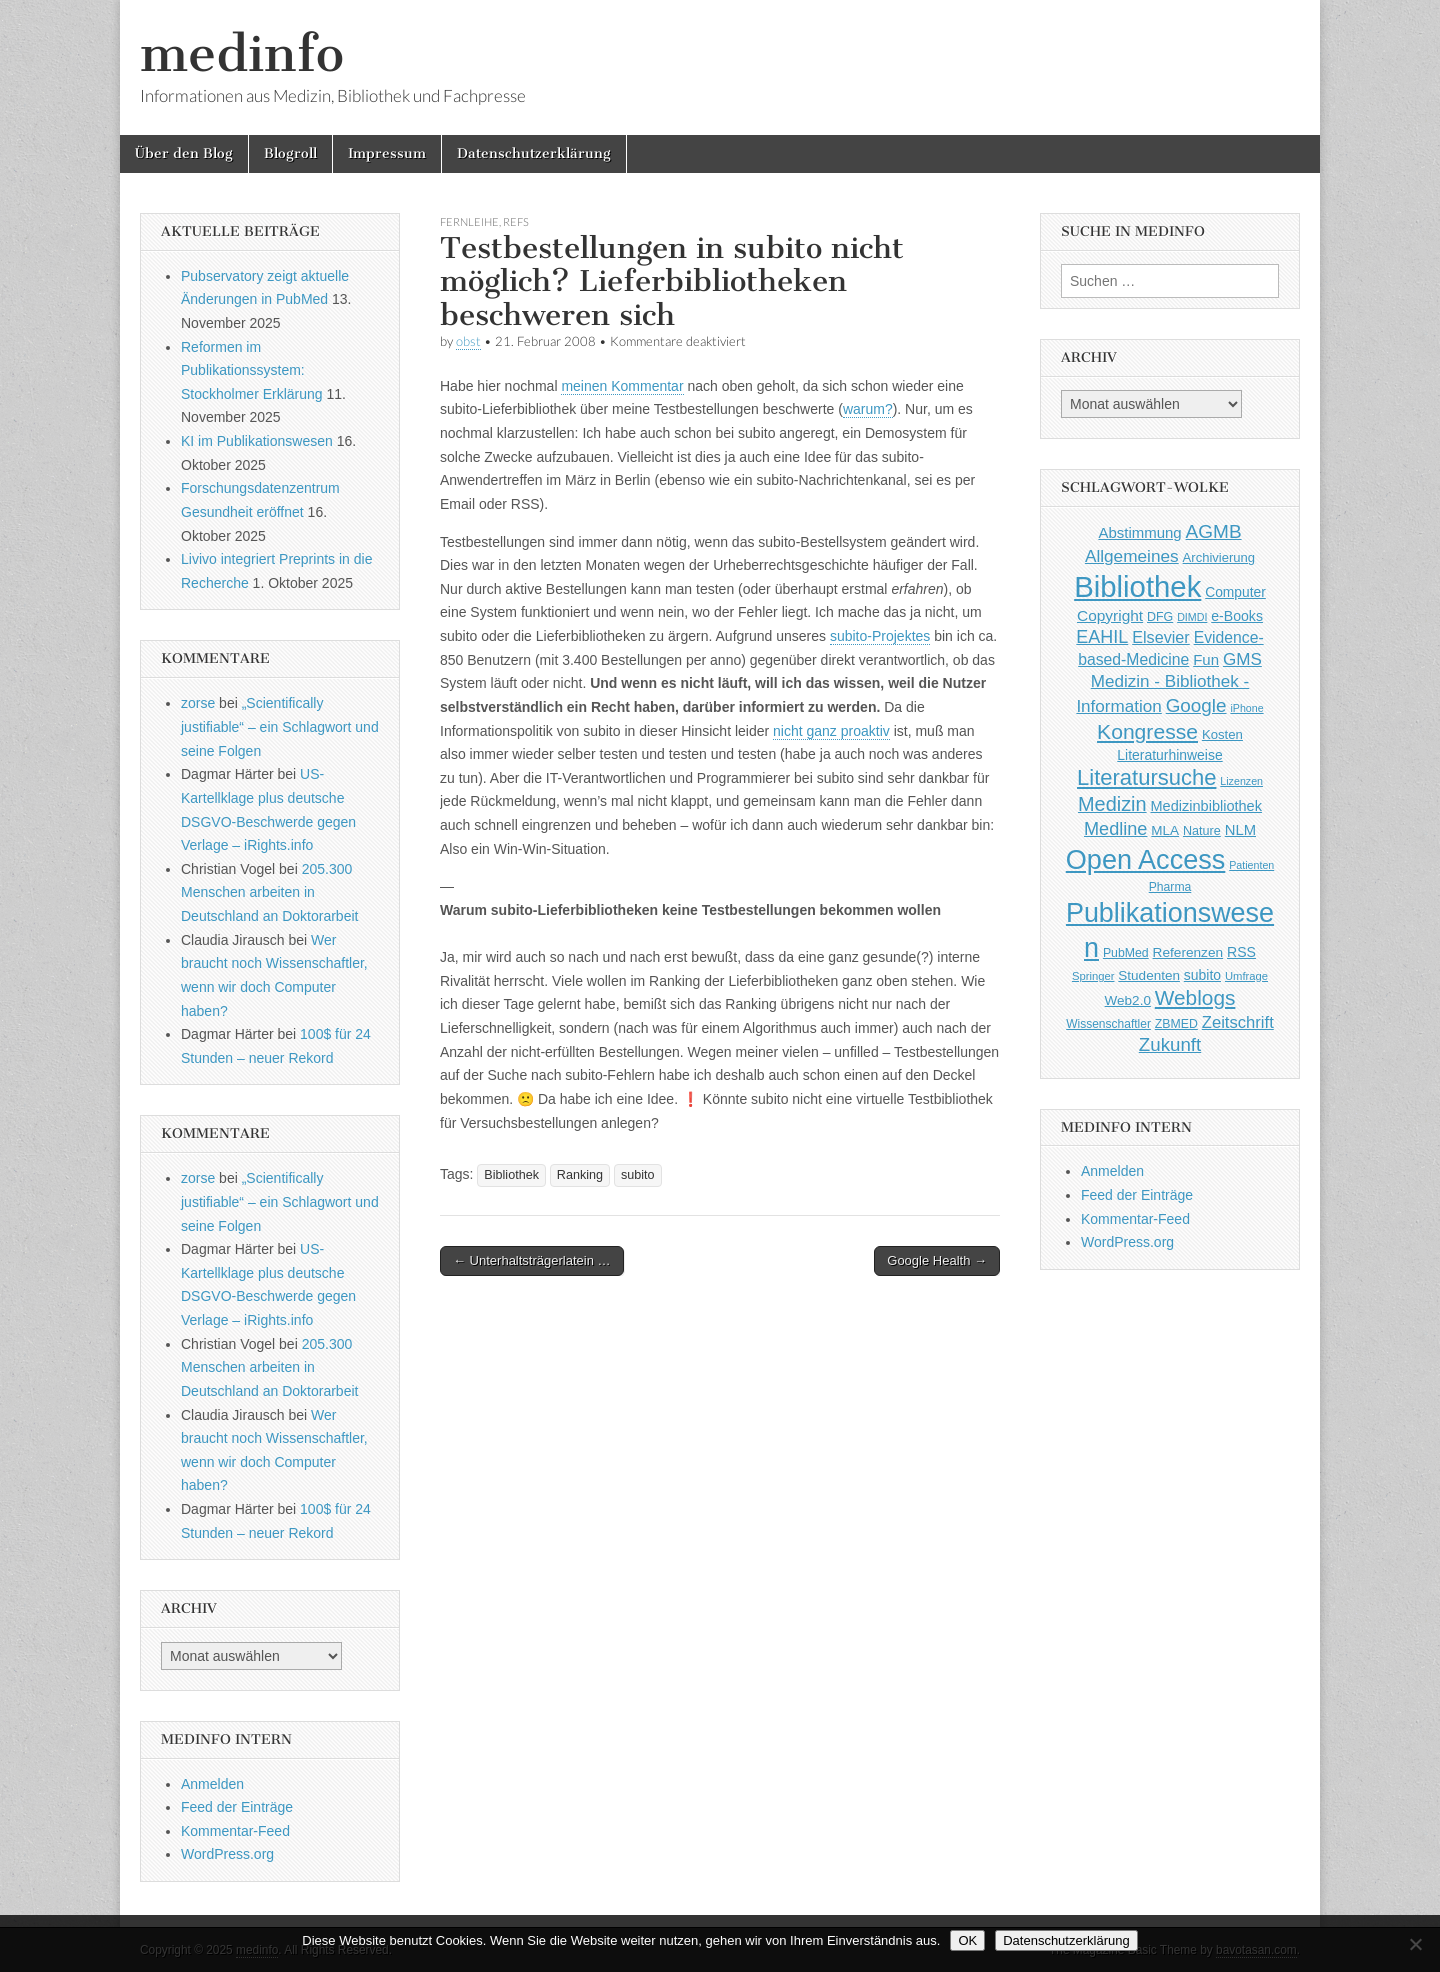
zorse (198, 703)
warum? (868, 409)
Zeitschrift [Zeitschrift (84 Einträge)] (1238, 1022)
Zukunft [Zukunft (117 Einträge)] (1170, 1044)
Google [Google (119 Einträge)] (1196, 705)
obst (468, 341)
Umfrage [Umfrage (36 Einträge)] (1246, 976)
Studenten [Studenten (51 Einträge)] (1149, 975)
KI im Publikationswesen (257, 441)
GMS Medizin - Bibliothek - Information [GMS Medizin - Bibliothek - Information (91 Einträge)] (1168, 682)
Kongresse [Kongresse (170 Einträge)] (1147, 731)
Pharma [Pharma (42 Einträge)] (1170, 887)
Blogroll (290, 153)
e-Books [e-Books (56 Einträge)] (1237, 616)
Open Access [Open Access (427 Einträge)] (1146, 859)
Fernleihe (469, 221)
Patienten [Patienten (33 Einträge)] (1251, 865)
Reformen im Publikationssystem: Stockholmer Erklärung (252, 370)
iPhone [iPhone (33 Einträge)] (1246, 708)
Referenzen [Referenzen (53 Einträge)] (1188, 952)
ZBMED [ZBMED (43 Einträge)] (1176, 1024)
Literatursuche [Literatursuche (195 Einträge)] (1146, 777)
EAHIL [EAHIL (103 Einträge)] (1102, 637)
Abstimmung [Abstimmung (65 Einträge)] (1139, 532)
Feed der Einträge (237, 1807)
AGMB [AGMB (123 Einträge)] (1214, 531)
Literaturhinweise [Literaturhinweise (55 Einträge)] (1169, 755)
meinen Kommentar (622, 386)
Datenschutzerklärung (534, 153)
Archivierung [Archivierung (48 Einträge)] (1219, 557)
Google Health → (937, 1260)
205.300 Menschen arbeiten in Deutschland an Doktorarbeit (269, 892)
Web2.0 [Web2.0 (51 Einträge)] (1128, 1000)
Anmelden (212, 1784)
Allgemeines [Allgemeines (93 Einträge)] (1132, 556)
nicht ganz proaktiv (831, 731)
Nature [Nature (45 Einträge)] (1202, 831)
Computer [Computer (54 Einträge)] (1235, 592)
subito (638, 1175)
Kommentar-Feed (235, 1831)
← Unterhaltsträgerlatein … (532, 1260)
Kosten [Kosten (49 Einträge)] (1222, 734)
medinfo (242, 53)
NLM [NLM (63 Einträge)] (1240, 830)
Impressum (387, 153)
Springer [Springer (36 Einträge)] (1093, 976)
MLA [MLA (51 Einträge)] (1165, 830)
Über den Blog (184, 153)
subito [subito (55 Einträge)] (1202, 975)
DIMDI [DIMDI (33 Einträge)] (1192, 617)
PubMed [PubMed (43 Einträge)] (1126, 953)
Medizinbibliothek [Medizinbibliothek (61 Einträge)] (1206, 806)
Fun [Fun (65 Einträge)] (1206, 659)
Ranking (580, 1175)
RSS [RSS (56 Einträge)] (1241, 952)
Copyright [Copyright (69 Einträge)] (1110, 615)
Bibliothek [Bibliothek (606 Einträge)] (1137, 586)
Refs (516, 221)
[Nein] (1415, 1944)
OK (967, 1940)
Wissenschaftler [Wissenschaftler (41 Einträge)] (1108, 1024)
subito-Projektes (880, 636)
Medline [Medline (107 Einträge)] (1115, 829)
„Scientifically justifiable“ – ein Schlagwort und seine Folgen (280, 726)
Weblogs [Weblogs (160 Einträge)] (1195, 997)
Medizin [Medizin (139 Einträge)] (1112, 804)
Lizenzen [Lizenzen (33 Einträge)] (1241, 781)
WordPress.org (227, 1854)
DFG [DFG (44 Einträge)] (1160, 617)
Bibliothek (511, 1175)
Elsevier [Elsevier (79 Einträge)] (1161, 637)
